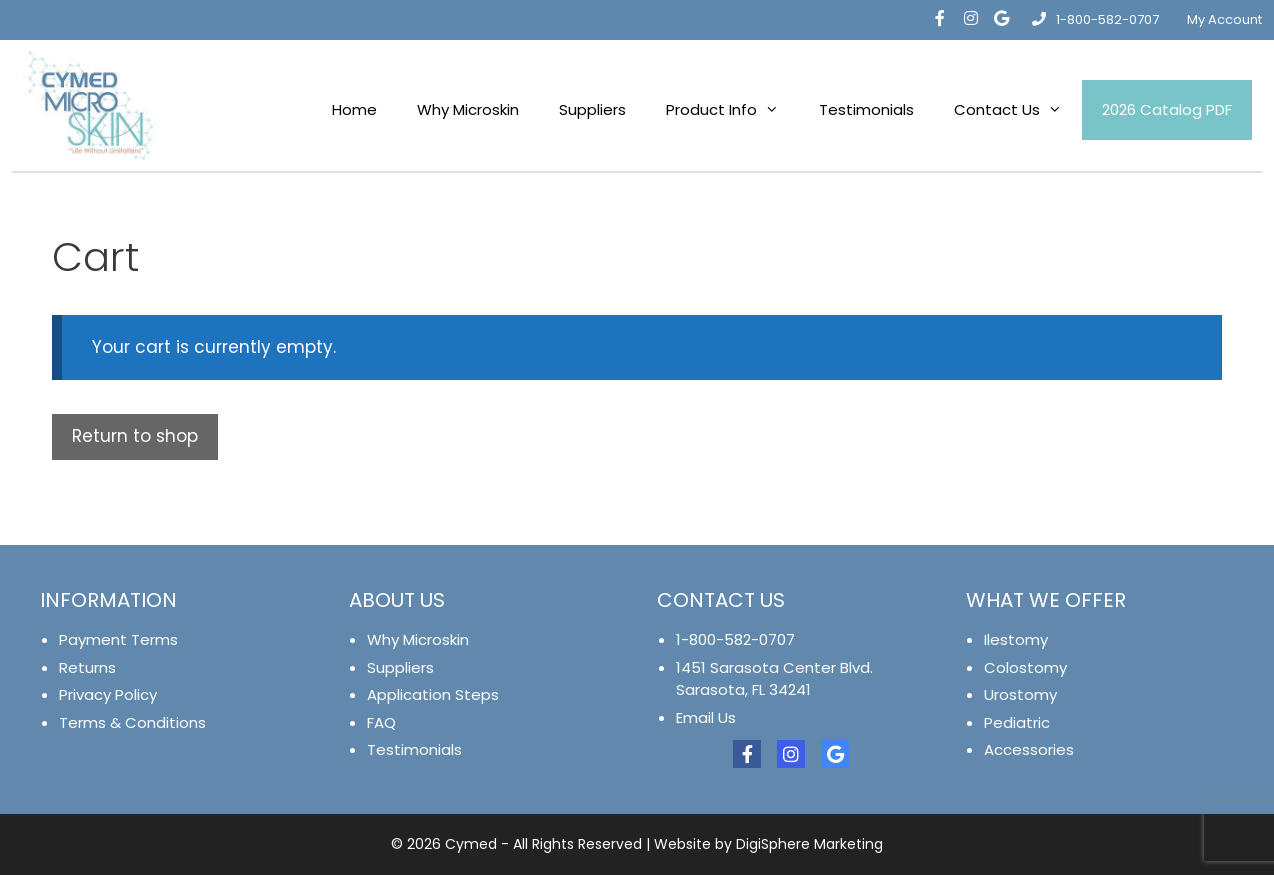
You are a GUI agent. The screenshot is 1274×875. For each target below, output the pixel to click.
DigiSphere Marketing (809, 844)
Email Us (706, 717)
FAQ (381, 722)
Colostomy (1025, 667)
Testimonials (866, 109)
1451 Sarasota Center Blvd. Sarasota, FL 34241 (774, 679)
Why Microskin (468, 109)
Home (354, 109)
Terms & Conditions (132, 722)
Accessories (1029, 749)
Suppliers (592, 109)
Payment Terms (118, 639)
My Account (1224, 19)
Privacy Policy (108, 694)
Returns (87, 667)
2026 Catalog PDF (1167, 109)
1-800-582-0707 (1095, 19)
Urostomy (1020, 694)
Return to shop (135, 436)
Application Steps (433, 694)
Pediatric (1017, 722)
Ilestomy (1016, 639)
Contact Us (1018, 110)
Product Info (732, 110)
